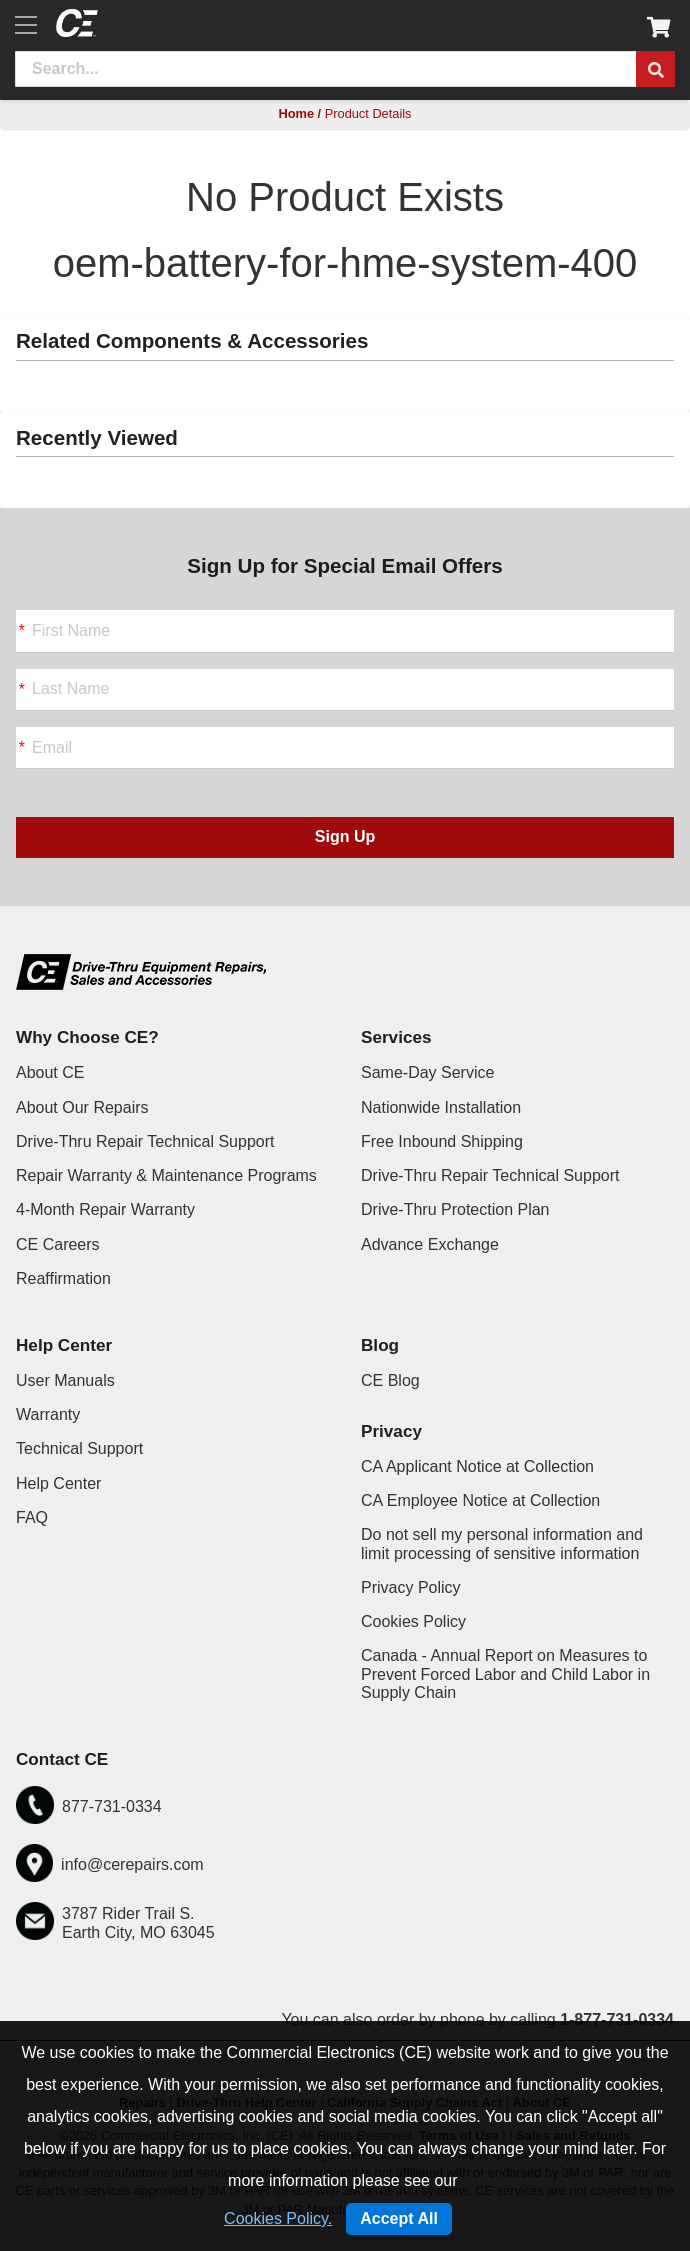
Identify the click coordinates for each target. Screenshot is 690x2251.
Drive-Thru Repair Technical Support (145, 1141)
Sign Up (345, 836)
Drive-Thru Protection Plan (455, 1209)
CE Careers (58, 1244)
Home (296, 113)
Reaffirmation (63, 1278)
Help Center (58, 1483)
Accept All (399, 2218)
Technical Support (79, 1448)
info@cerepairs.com (132, 1864)
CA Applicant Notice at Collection (477, 1466)
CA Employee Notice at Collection (480, 1500)
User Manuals (65, 1380)
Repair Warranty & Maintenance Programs (166, 1175)
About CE (50, 1072)
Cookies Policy (413, 1621)
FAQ (32, 1517)
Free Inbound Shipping (442, 1141)
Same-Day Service (427, 1072)
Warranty (48, 1414)
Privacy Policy (411, 1587)
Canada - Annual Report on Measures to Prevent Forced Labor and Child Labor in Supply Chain (505, 1674)
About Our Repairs (82, 1107)
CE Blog (390, 1380)
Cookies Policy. (278, 2218)
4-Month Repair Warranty (105, 1209)
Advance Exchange (430, 1244)
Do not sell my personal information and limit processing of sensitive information (502, 1543)
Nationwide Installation (441, 1107)
